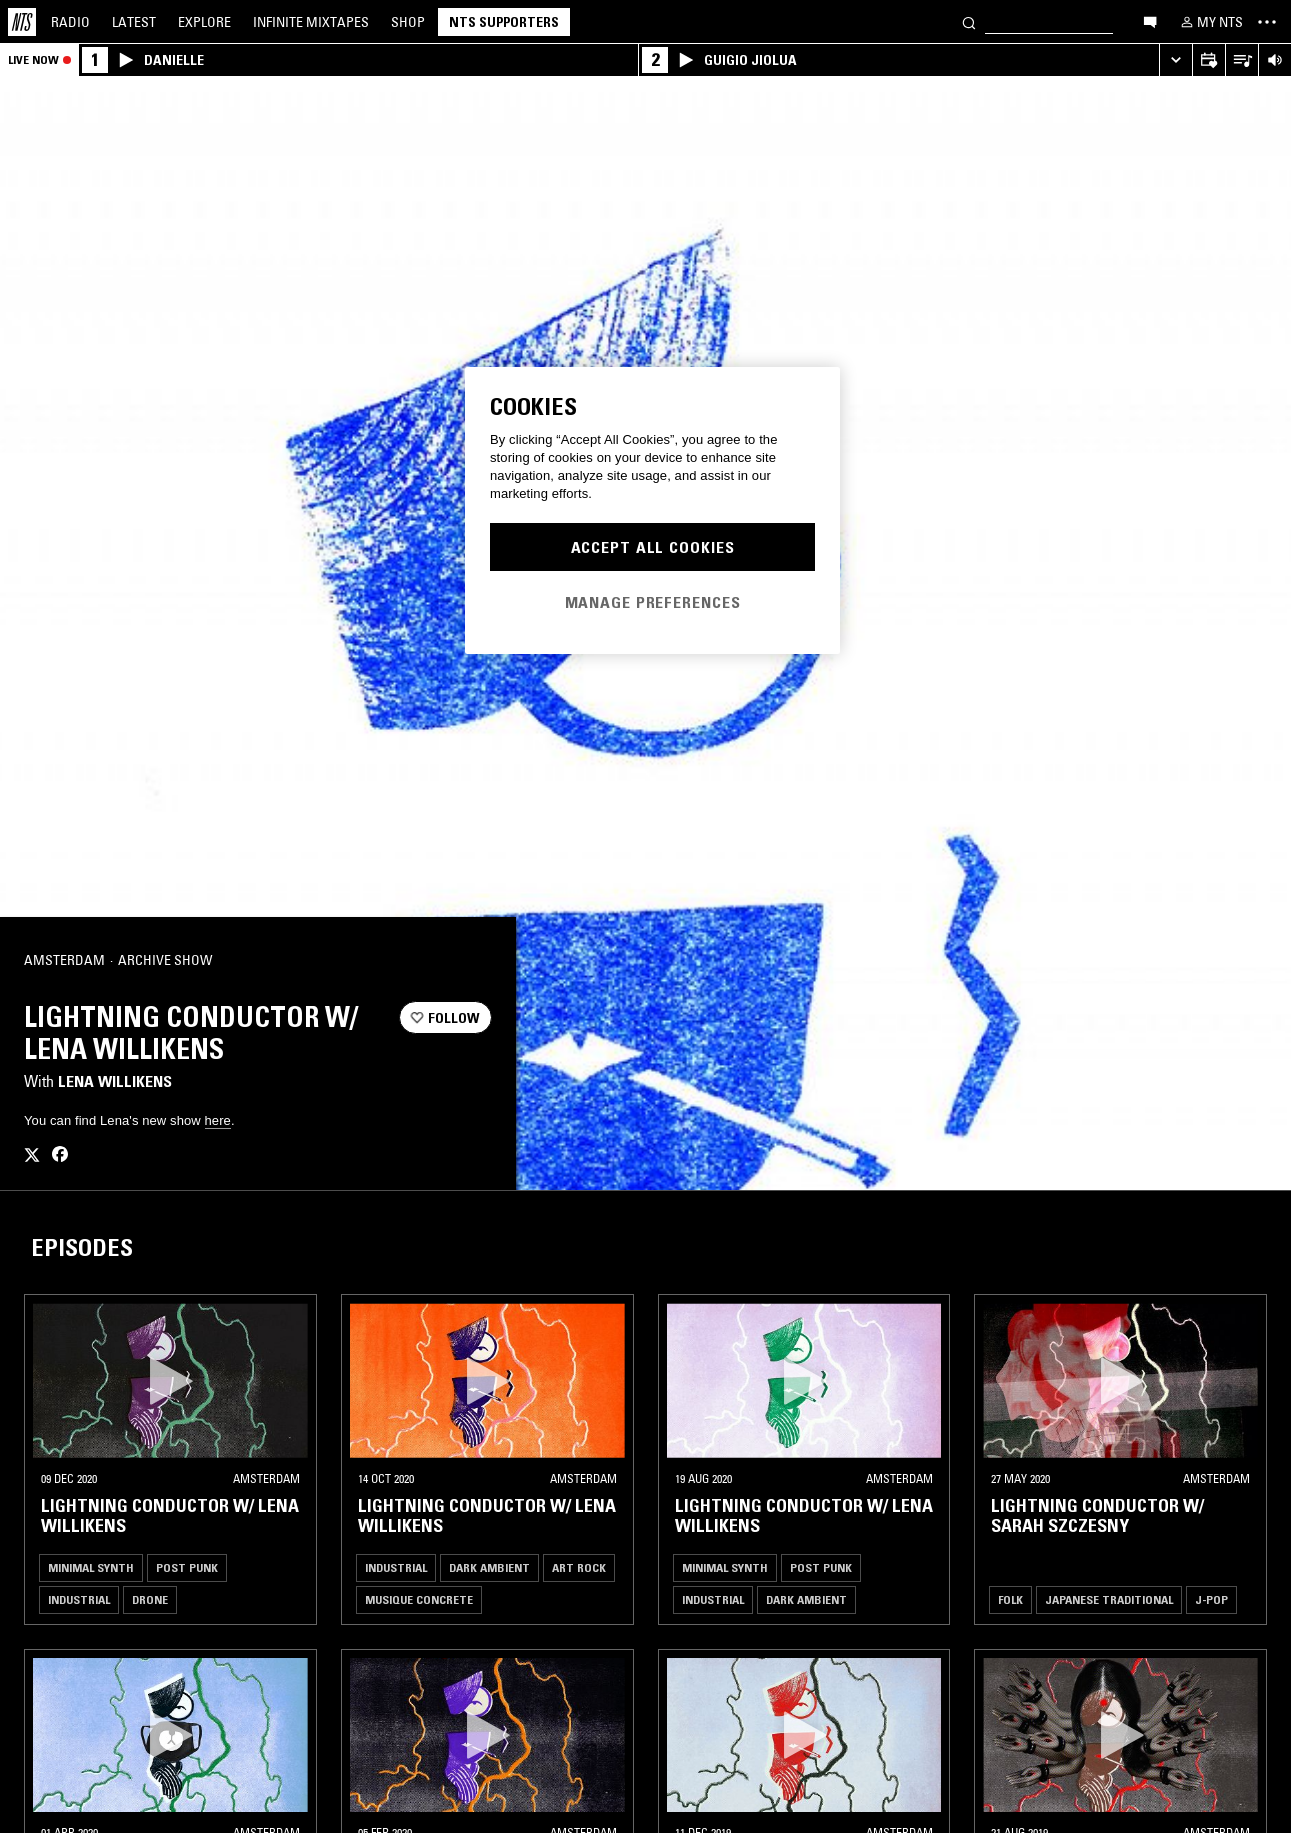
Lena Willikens (115, 1081)
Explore (204, 22)
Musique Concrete (419, 1599)
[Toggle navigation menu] (1267, 22)
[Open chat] (1150, 21)
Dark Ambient (489, 1567)
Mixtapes (311, 22)
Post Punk (187, 1567)
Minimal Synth (91, 1567)
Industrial (79, 1599)
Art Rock (579, 1567)
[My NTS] (1210, 22)
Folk (1010, 1599)
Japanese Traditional (1109, 1599)
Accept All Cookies (653, 547)
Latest (134, 22)
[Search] (969, 21)
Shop (408, 22)
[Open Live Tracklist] (1241, 60)
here (218, 1120)
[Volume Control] (1274, 60)
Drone (150, 1599)
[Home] (22, 22)
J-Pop (1211, 1599)
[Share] (468, 961)
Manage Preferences (653, 602)
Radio (70, 22)
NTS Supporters (504, 22)
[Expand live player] (1175, 60)
